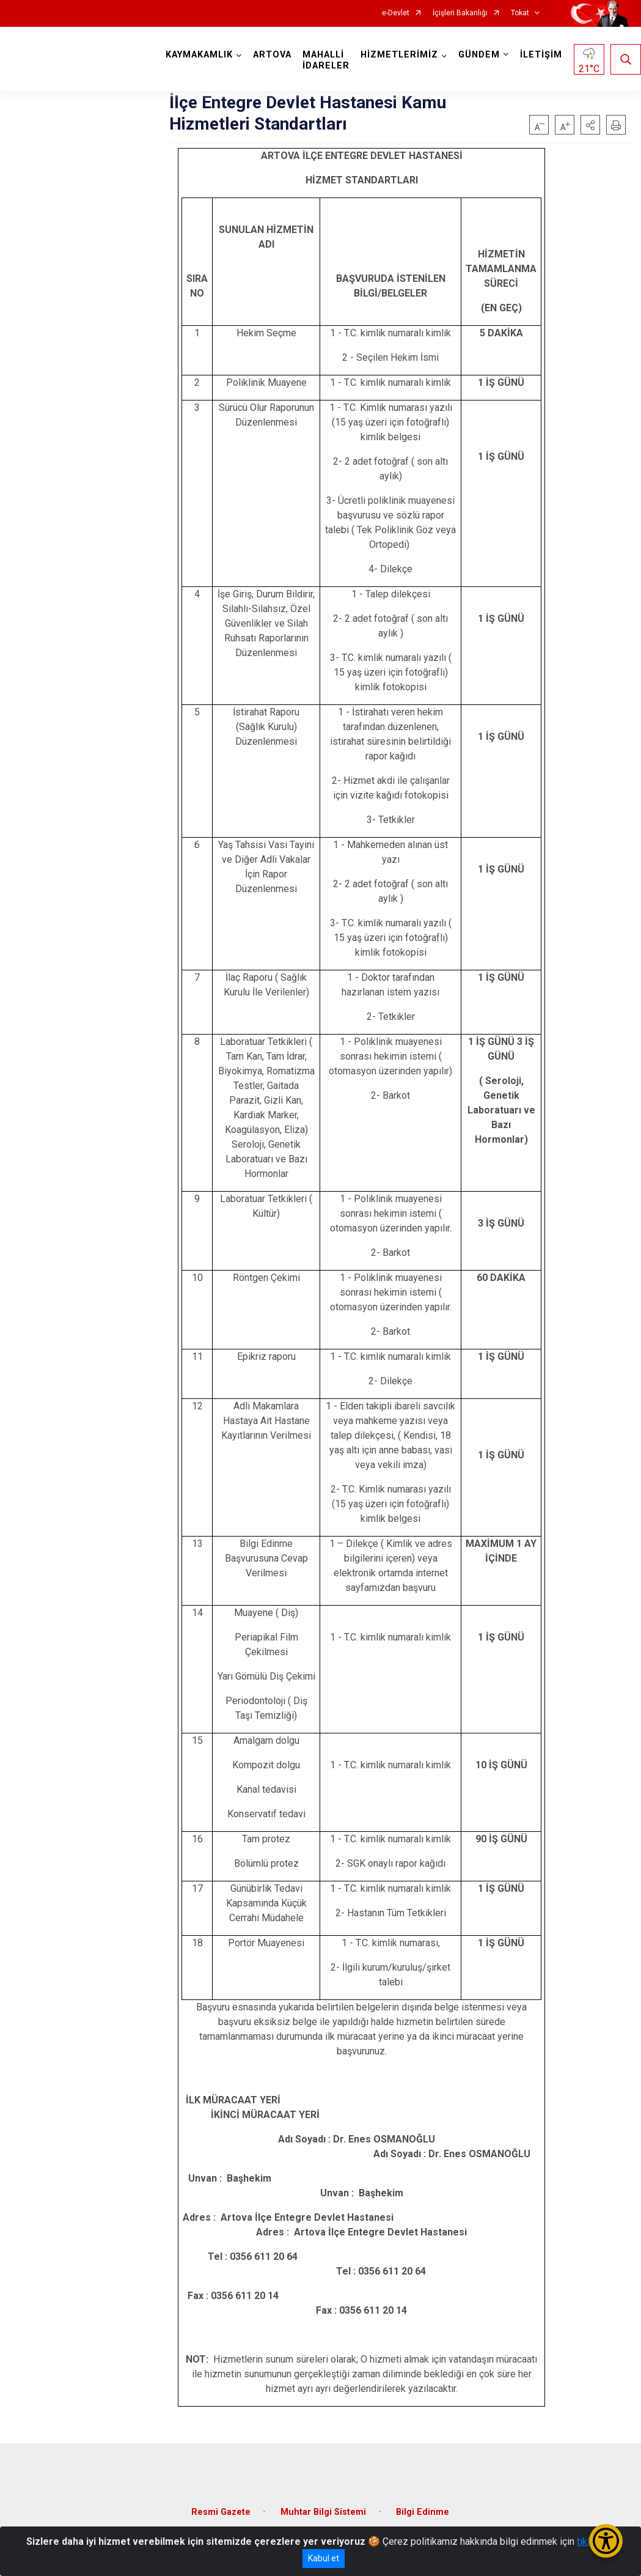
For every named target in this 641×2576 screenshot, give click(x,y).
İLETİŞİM (541, 55)
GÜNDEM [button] (479, 55)
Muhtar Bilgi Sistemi (323, 2512)
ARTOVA (272, 55)
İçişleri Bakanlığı (460, 13)
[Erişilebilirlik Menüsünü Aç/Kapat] (606, 2541)
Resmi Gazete (221, 2512)
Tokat (520, 13)
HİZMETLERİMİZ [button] (399, 55)
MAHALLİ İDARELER (326, 60)
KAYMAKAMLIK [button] (199, 55)
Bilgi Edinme (422, 2512)
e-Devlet (395, 13)
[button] (590, 125)
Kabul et (323, 2558)
